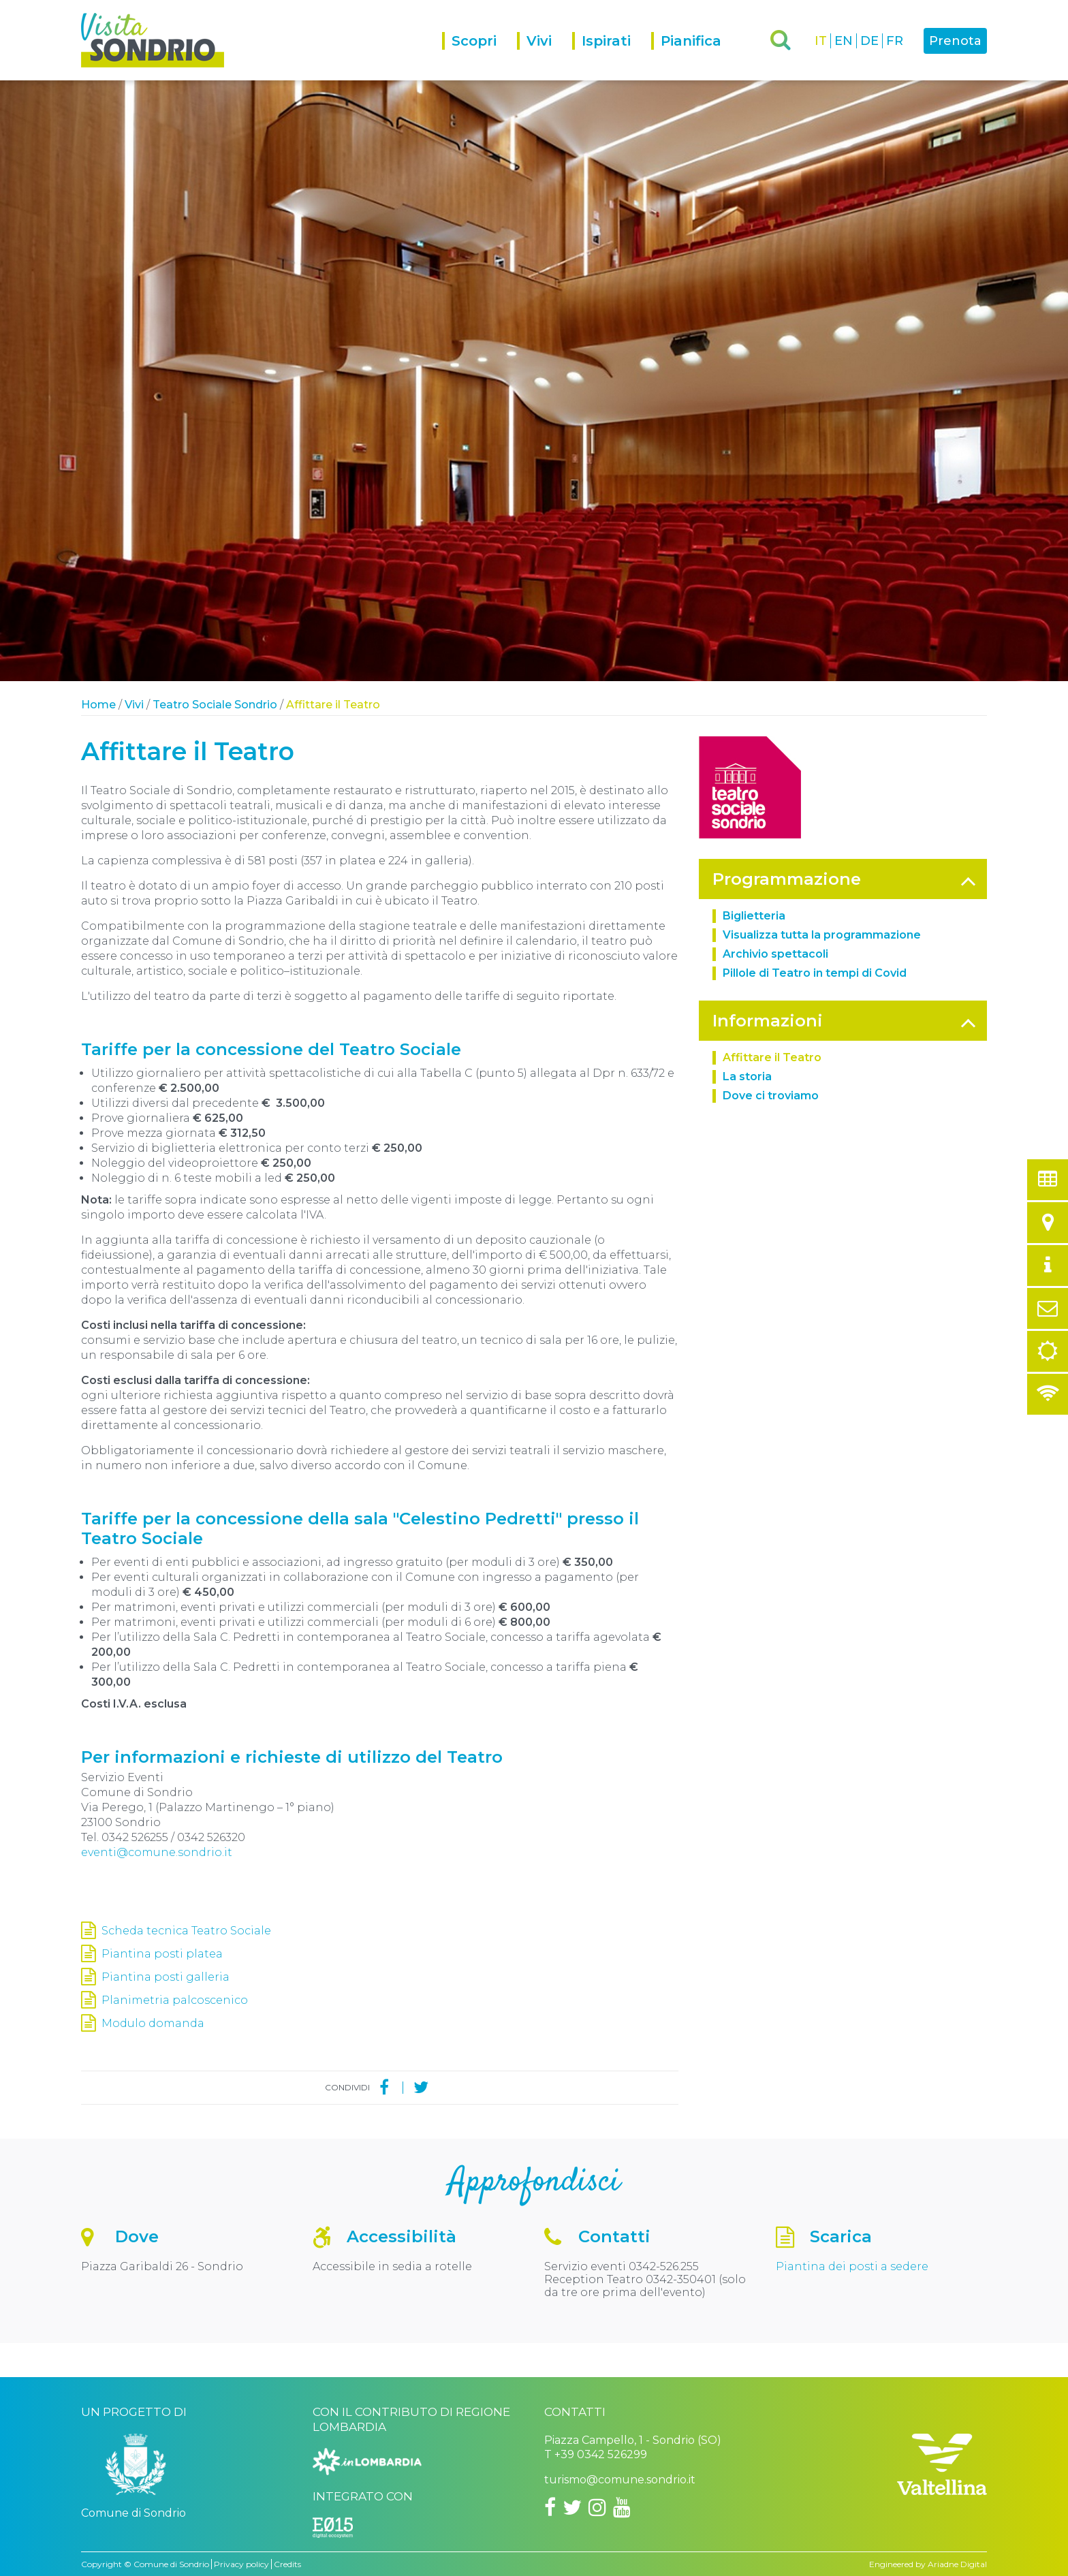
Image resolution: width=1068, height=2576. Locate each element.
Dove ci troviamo (771, 1095)
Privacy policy (241, 2564)
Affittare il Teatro (772, 1057)
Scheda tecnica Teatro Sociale (186, 1930)
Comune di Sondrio (171, 2564)
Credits (287, 2564)
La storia (747, 1076)
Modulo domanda (152, 2023)
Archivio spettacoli (775, 953)
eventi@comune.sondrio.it (156, 1852)
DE (869, 40)
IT (821, 40)
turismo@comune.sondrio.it (619, 2479)
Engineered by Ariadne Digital (928, 2564)
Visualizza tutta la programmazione (822, 934)
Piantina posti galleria (165, 1976)
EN (843, 40)
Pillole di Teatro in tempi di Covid (815, 973)
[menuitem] (479, 56)
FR (894, 40)
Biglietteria (754, 915)
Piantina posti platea (162, 1953)
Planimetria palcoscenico (174, 2000)
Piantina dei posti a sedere (852, 2266)
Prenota (955, 40)
